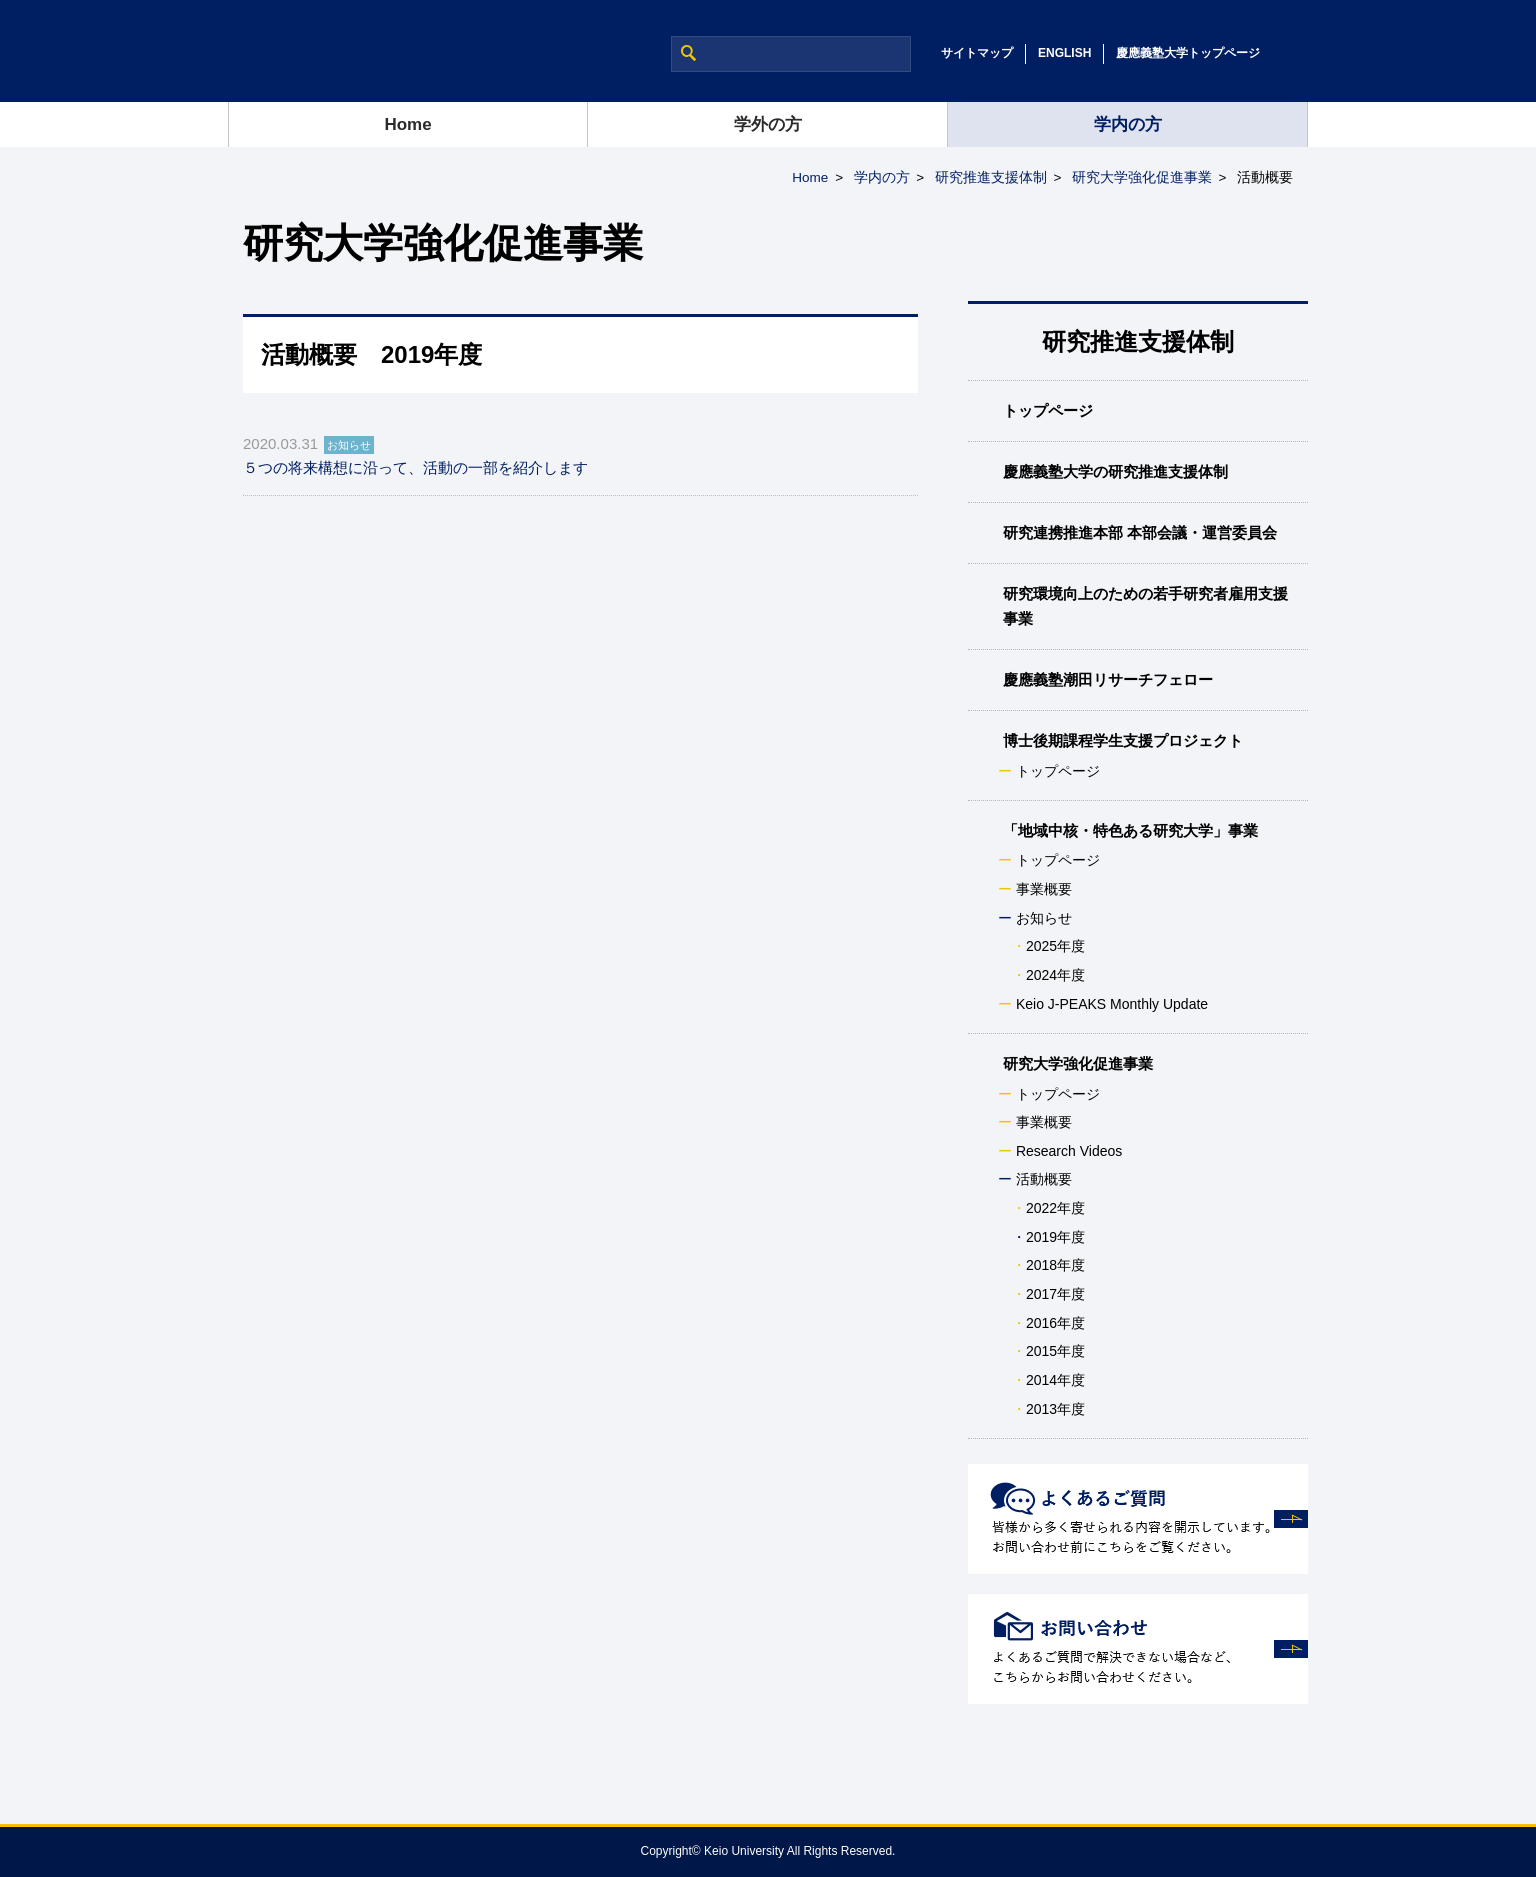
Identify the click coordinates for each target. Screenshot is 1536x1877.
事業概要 (1044, 889)
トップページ (1048, 410)
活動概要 (1044, 1179)
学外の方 (768, 124)
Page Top (1456, 1827)
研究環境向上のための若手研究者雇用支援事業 (1145, 605)
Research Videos (1069, 1151)
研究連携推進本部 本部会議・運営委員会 (1140, 532)
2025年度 (1055, 946)
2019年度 (1055, 1237)
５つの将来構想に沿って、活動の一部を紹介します (415, 467)
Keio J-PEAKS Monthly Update (1112, 1004)
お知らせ (1044, 918)
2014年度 (1055, 1380)
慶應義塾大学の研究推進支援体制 (1115, 471)
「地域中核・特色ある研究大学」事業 (1130, 830)
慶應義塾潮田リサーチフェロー (1108, 679)
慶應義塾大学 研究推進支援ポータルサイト (395, 51)
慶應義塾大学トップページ (1188, 53)
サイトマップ (977, 53)
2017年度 (1055, 1294)
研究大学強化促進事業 (1142, 177)
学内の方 (1128, 124)
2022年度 (1055, 1208)
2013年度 (1055, 1409)
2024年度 (1055, 975)
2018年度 (1055, 1265)
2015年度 (1055, 1351)
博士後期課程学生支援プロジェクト (1123, 740)
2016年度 (1055, 1323)
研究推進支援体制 (991, 177)
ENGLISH (1064, 53)
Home (407, 124)
